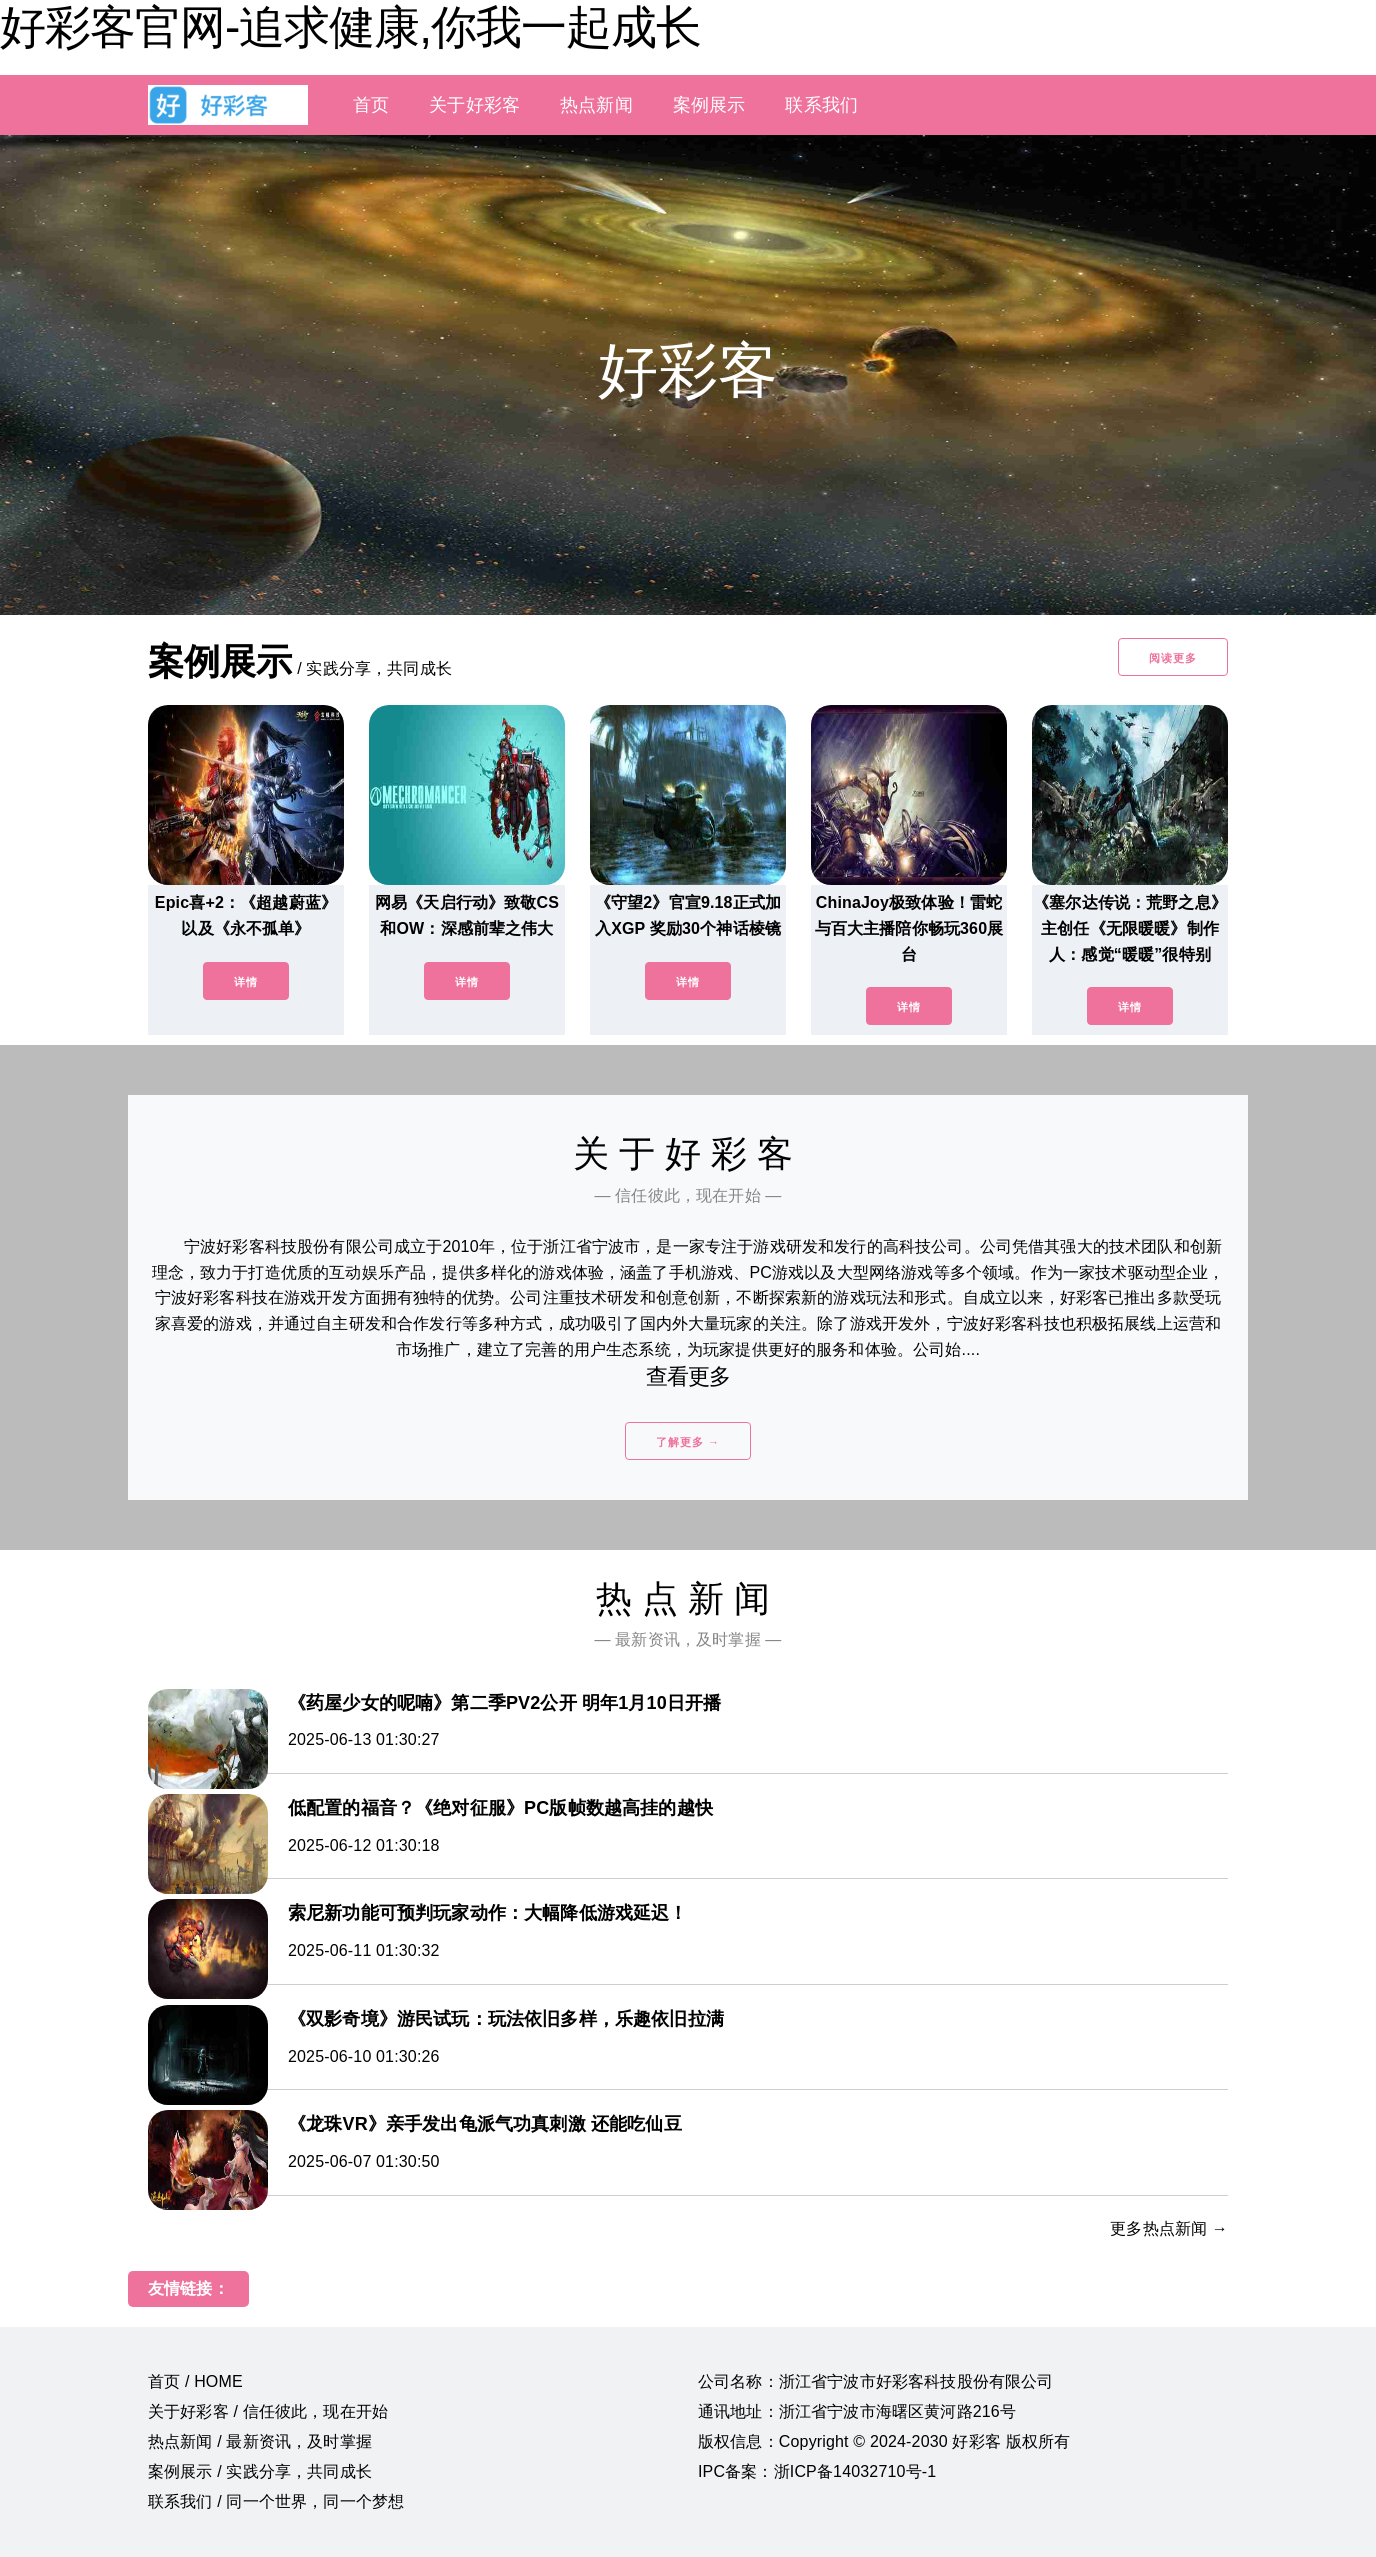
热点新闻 (596, 105)
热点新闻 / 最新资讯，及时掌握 (260, 2441)
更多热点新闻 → (1169, 2228)
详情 (246, 982)
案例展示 (709, 105)
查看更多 (688, 1376)
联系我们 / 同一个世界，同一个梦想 (276, 2501)
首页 (371, 105)
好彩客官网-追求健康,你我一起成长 (350, 27)
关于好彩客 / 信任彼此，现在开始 (268, 2411)
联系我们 (821, 105)
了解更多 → (688, 1442)
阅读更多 (1173, 658)
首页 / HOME (195, 2381)
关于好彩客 (474, 105)
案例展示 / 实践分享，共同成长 (260, 2471)
